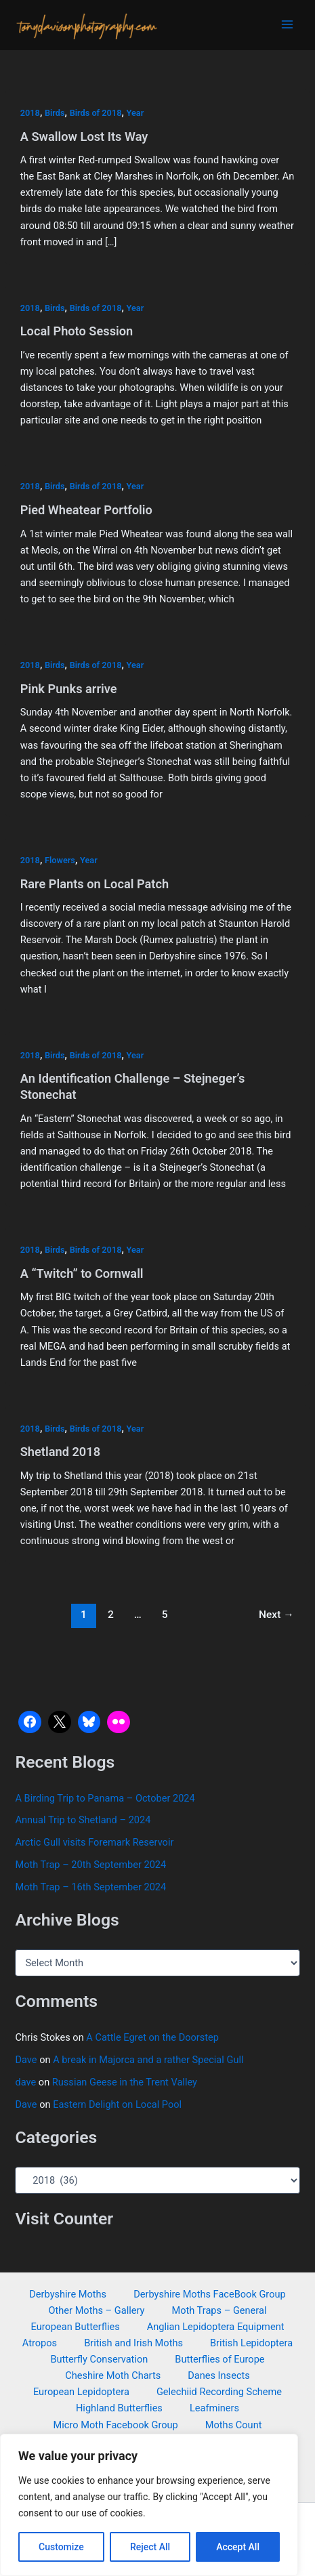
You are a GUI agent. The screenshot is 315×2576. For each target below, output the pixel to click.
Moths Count (233, 2425)
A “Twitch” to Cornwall (82, 1273)
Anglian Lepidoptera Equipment (216, 2327)
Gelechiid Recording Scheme (219, 2392)
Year (135, 113)
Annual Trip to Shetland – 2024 (82, 1820)
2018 (30, 113)
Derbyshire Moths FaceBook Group (209, 2294)
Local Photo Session (76, 331)
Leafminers (214, 2408)
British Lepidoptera (251, 2343)
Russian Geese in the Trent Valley (124, 2082)
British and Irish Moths (133, 2343)
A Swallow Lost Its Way (84, 136)
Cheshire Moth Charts (113, 2375)
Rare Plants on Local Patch (94, 884)
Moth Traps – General (218, 2310)
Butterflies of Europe (219, 2359)
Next (276, 1614)
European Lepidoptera (81, 2392)
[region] (149, 2505)
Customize (61, 2546)
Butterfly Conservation (99, 2359)
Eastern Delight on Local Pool (117, 2104)
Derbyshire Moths (67, 2294)
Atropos (39, 2343)
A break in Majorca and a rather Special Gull (148, 2060)
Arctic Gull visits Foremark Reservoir (94, 1842)
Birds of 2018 (96, 113)
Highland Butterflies (119, 2408)
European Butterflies (75, 2327)
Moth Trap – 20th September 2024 (90, 1864)
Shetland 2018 (60, 1452)
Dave (26, 2060)
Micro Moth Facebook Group (116, 2425)
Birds (55, 113)
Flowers (60, 860)
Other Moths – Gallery (97, 2310)
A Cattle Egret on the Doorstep (152, 2037)
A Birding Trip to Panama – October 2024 (104, 1798)
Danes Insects (219, 2375)
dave (25, 2082)
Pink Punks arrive (68, 689)
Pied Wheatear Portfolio (86, 510)
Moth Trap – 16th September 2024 (90, 1887)
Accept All (237, 2546)
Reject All (150, 2546)
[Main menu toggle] (287, 24)
